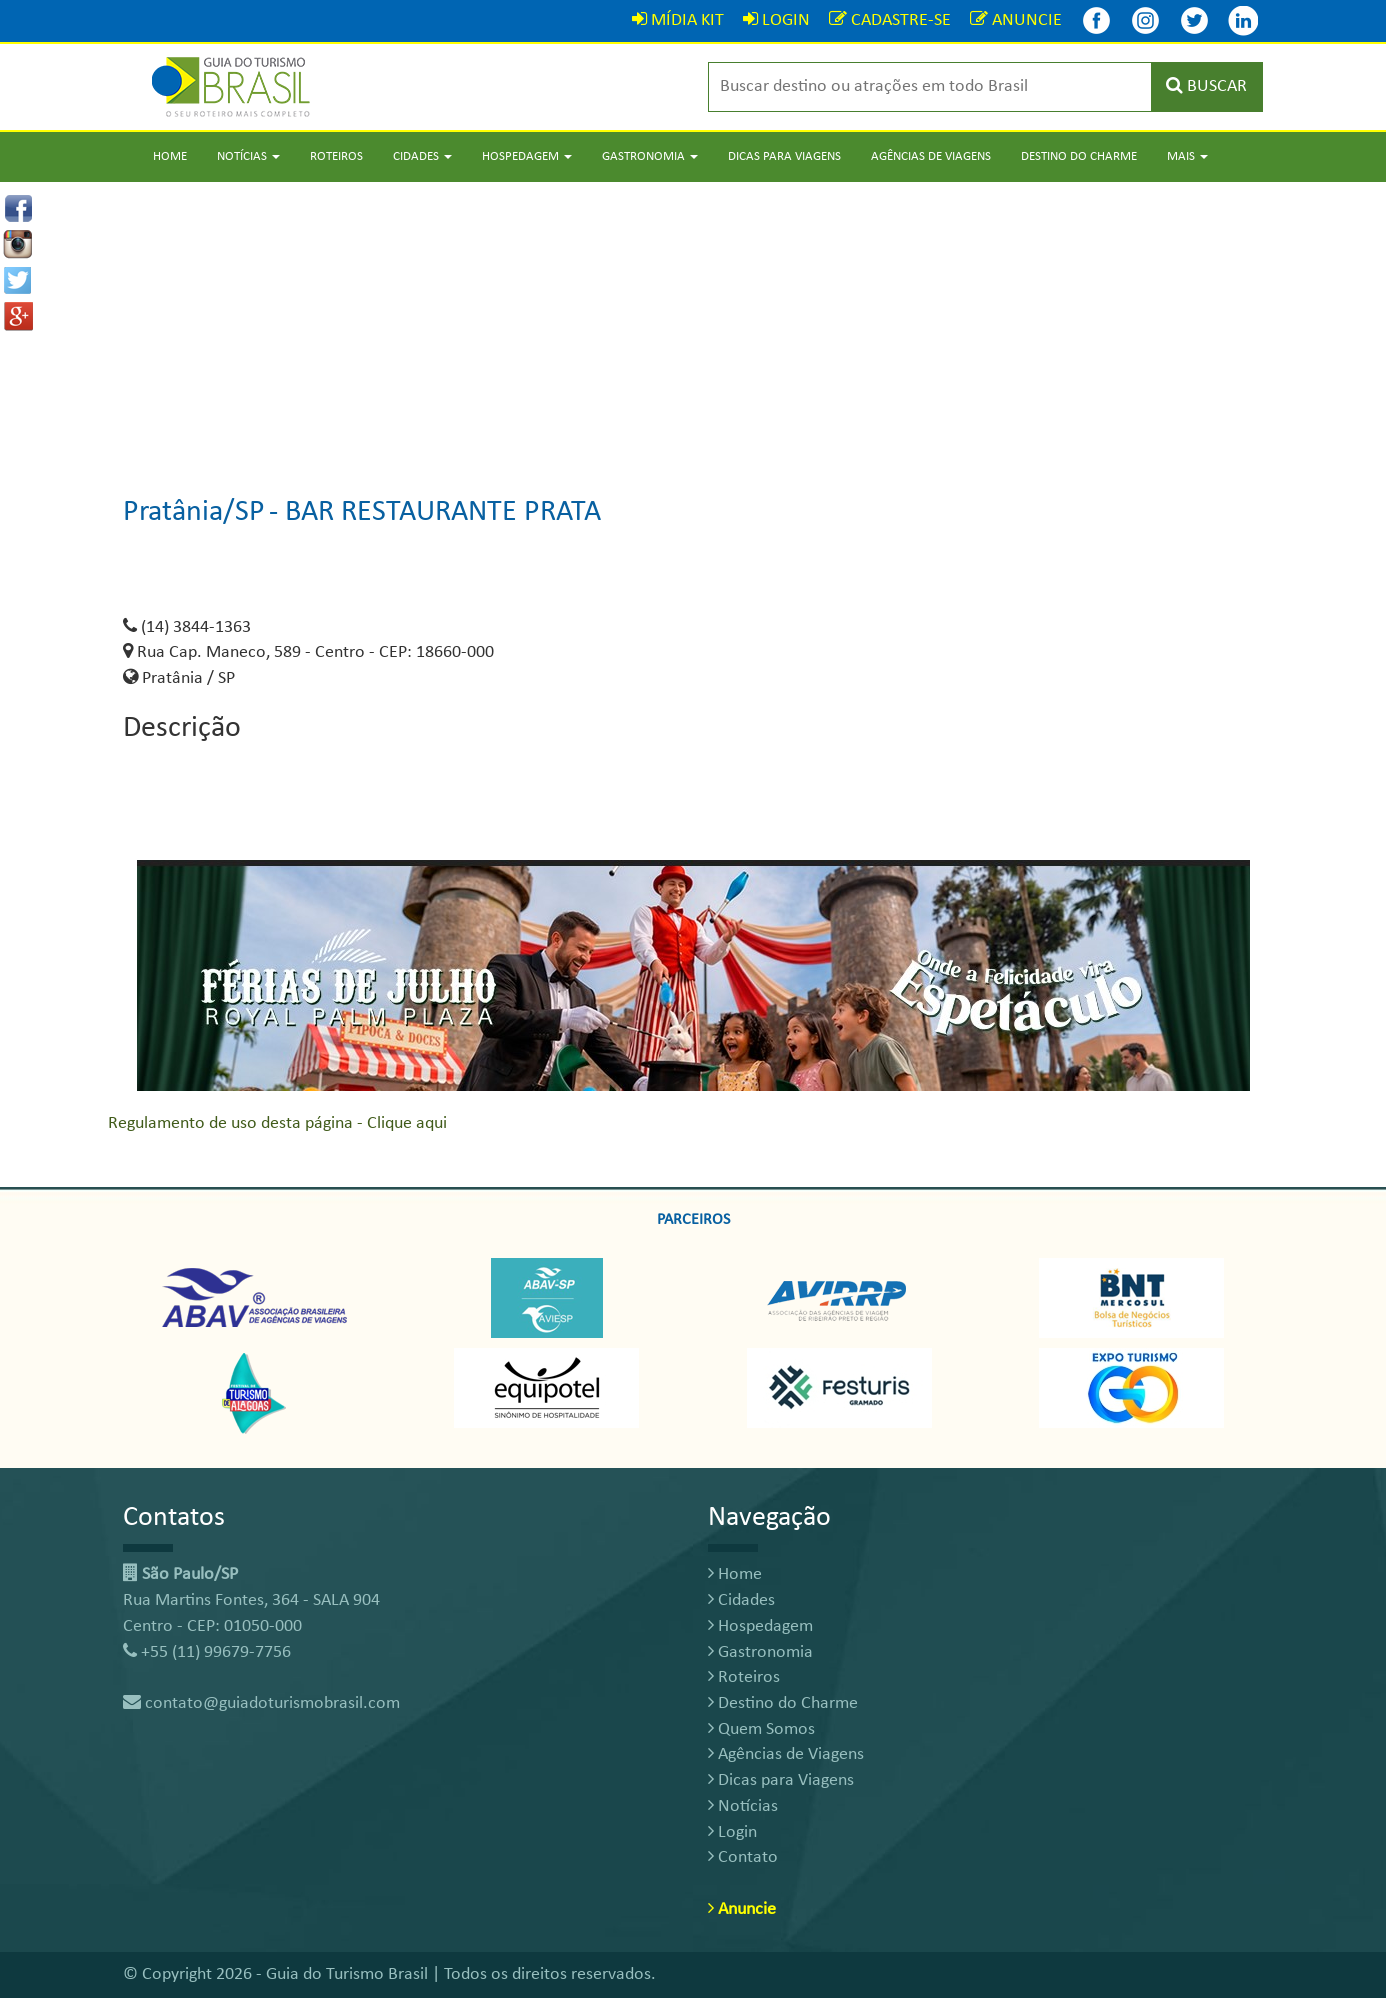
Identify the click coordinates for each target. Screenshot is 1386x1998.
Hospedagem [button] (527, 156)
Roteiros (336, 156)
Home (170, 156)
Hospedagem (760, 1626)
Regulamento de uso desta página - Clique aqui (277, 1123)
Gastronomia (760, 1652)
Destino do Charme (1079, 156)
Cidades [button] (422, 156)
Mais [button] (1187, 156)
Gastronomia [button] (650, 156)
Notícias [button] (248, 156)
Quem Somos (761, 1729)
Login (732, 1832)
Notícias (743, 1806)
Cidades (741, 1600)
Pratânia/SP (194, 512)
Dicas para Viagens (784, 156)
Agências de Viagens (931, 156)
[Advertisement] (693, 322)
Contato (743, 1857)
